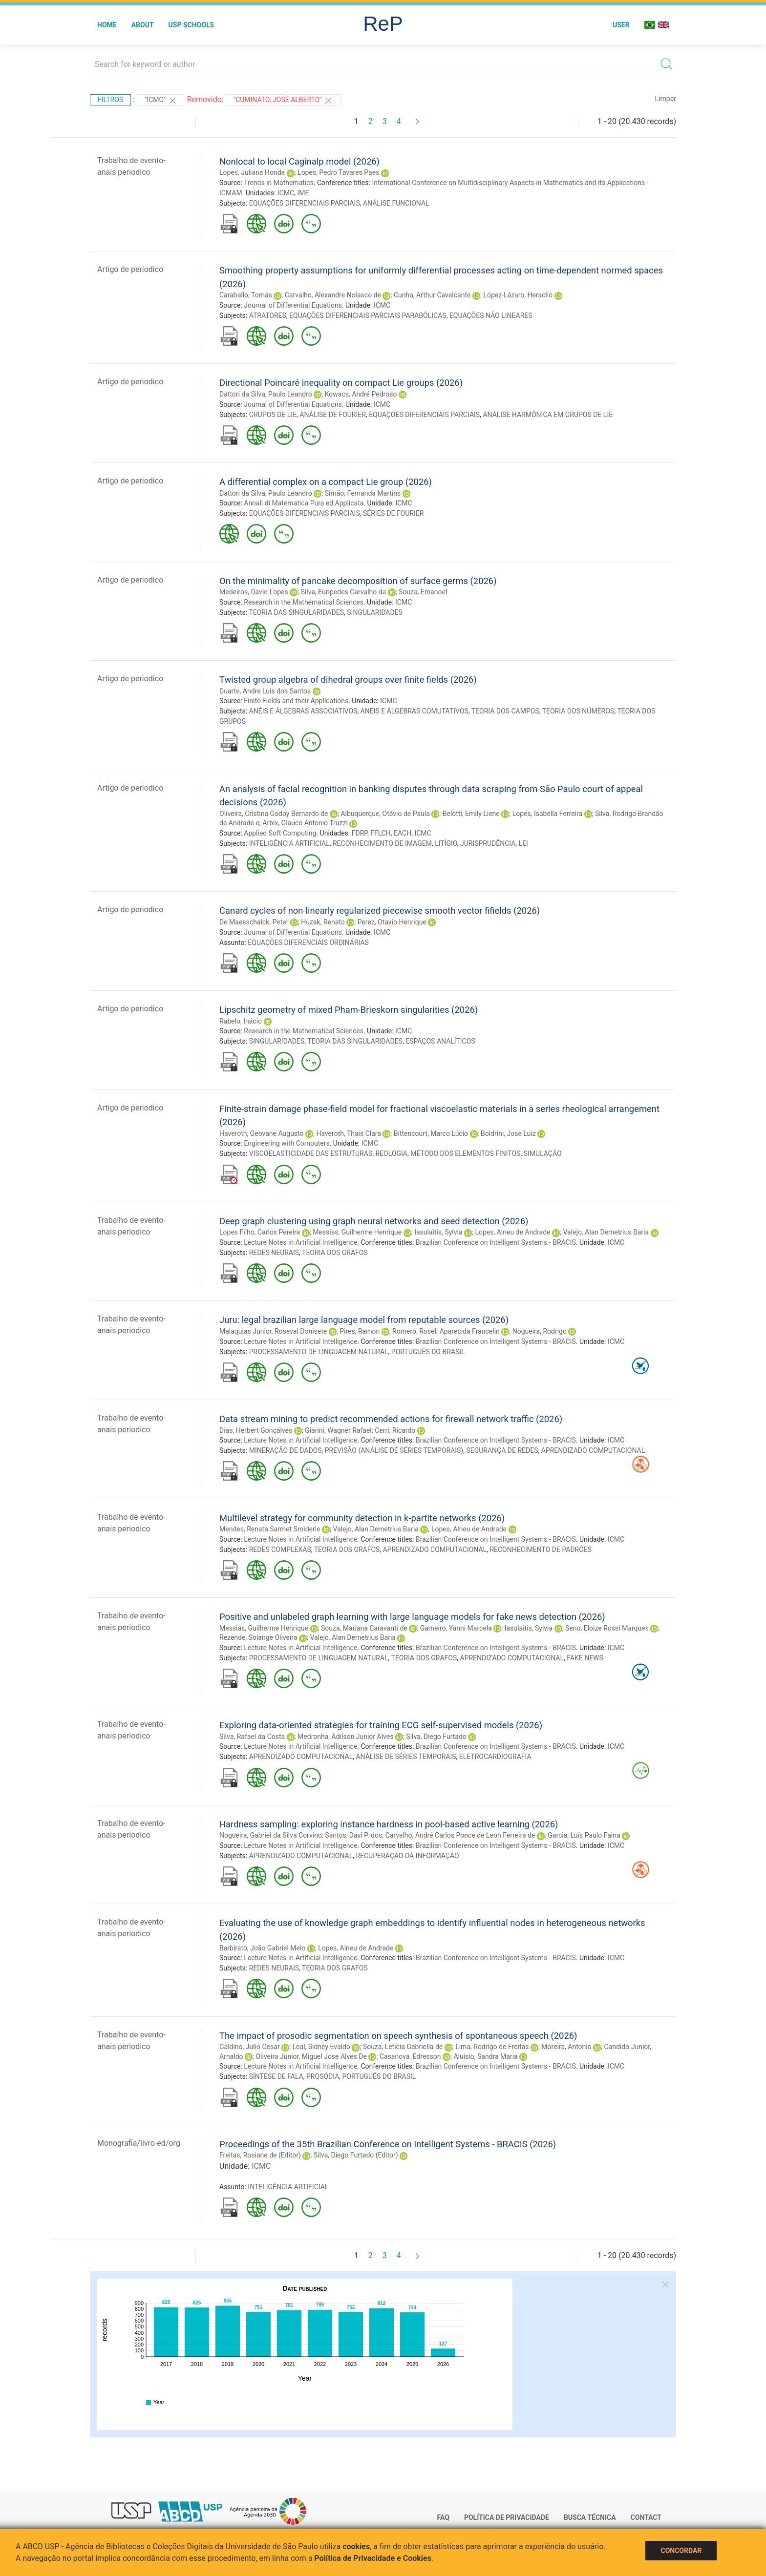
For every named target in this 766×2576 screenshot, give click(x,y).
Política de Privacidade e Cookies (372, 2558)
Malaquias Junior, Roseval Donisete (273, 1331)
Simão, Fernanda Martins (363, 493)
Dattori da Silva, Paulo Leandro (265, 394)
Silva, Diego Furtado (436, 1736)
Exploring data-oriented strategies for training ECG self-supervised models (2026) (380, 1725)
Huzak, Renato (322, 922)
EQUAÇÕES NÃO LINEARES (490, 315)
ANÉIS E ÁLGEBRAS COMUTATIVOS (414, 711)
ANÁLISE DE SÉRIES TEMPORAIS (406, 1756)
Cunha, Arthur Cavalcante (432, 295)
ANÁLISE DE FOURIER (332, 415)
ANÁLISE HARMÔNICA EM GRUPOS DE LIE (548, 415)
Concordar (681, 2551)
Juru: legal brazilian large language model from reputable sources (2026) (364, 1320)
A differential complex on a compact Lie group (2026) (325, 482)
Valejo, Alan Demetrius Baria (606, 1232)
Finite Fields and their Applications (296, 701)
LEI (523, 843)
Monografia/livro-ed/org (138, 2143)
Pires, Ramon (360, 1331)
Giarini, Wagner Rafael (338, 1430)
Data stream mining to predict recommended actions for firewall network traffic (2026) (390, 1419)
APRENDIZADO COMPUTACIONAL (593, 1450)
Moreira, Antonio (566, 2047)
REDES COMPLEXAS (280, 1549)
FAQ (443, 2517)
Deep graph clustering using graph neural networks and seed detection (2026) (373, 1221)
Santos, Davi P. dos (353, 1835)
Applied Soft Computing (280, 833)
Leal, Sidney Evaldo (321, 2047)
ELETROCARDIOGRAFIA (495, 1756)
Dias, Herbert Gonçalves (255, 1430)
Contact (646, 2517)
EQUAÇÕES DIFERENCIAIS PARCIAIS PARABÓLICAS (368, 315)
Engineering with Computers (286, 1143)
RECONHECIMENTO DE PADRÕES (540, 1549)
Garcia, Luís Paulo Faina (584, 1835)
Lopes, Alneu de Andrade (512, 1232)
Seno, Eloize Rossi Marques (607, 1628)
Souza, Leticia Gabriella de (403, 2047)
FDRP (359, 833)
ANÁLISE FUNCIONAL (396, 203)
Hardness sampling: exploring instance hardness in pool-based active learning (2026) (388, 1824)
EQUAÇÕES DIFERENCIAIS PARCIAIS (304, 203)
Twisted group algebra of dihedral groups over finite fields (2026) (348, 679)
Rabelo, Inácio (240, 1021)
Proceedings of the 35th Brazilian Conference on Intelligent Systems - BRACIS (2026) (387, 2144)
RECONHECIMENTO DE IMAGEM (382, 843)
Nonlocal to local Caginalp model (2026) (299, 161)
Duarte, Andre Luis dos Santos (265, 691)
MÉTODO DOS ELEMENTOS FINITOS (465, 1153)
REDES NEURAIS (274, 1253)
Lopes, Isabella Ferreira (547, 813)
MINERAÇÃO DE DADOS (285, 1450)
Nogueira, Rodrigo (539, 1331)
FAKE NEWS (585, 1658)
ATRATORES (267, 315)
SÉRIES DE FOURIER (393, 513)
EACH (402, 833)
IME (303, 193)
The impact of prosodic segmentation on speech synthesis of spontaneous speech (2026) (398, 2036)
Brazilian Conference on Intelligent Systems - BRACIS (496, 1242)
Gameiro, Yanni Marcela (456, 1628)
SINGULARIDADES (375, 612)
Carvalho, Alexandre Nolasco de (333, 295)
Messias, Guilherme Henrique (357, 1232)
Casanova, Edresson (410, 2056)
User (621, 25)
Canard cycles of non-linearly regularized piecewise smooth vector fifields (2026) (379, 910)
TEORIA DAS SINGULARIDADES (296, 612)
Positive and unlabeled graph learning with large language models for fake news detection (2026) (412, 1617)
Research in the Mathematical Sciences (303, 602)
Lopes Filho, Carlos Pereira (259, 1232)
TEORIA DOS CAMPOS (505, 711)
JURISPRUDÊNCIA (487, 843)
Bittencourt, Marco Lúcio (431, 1133)
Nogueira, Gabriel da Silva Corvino (270, 1835)
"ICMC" (161, 100)
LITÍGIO (446, 843)
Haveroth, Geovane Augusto (261, 1133)
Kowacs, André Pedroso (361, 394)
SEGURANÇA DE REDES (502, 1450)
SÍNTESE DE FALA (276, 2076)
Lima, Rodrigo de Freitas (492, 2047)
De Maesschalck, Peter (253, 922)
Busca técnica (590, 2517)
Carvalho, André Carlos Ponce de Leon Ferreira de (460, 1835)
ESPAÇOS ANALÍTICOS (440, 1041)
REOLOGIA (391, 1153)
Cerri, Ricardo (395, 1430)
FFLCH (380, 833)
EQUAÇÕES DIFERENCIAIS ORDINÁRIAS (308, 942)
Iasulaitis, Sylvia (438, 1232)
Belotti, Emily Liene (471, 813)
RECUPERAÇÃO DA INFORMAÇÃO (407, 1856)
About (142, 25)
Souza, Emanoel (423, 592)
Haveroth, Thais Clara (348, 1133)
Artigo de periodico (130, 269)
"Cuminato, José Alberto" (284, 100)
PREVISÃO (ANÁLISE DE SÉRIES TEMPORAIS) (394, 1450)
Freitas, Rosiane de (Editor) (260, 2155)
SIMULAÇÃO (543, 1153)
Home (107, 25)
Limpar (665, 99)
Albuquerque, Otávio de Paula (384, 813)
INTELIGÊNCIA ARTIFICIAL (289, 843)
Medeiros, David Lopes (253, 592)
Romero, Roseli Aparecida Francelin (446, 1331)
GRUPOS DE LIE (273, 415)
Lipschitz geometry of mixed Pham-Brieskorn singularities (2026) (348, 1010)
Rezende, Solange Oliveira (258, 1637)
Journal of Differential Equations (293, 305)
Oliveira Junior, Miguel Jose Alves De (311, 2056)
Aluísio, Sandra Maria (485, 2056)
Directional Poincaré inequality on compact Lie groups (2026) (341, 382)
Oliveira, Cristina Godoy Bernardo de (273, 813)
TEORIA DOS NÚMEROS (578, 711)
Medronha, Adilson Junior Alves (345, 1736)
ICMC (285, 193)
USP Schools (191, 25)
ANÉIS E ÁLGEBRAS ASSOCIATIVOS (303, 711)
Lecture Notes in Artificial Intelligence (300, 1242)
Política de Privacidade (506, 2517)
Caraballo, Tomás (245, 295)
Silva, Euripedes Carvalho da (343, 592)
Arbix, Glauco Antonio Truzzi (305, 823)
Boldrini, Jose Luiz (508, 1133)
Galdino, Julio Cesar (249, 2047)
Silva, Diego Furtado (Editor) (356, 2155)
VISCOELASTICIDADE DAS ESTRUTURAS (311, 1153)
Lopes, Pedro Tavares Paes (338, 172)
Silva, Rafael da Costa (252, 1736)
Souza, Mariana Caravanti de (364, 1628)
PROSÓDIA (322, 2076)
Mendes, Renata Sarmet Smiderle (269, 1529)
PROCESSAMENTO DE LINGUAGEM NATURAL (318, 1352)
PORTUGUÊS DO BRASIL (428, 1352)
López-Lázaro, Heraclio (518, 295)
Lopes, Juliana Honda (252, 172)
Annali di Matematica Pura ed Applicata (303, 503)
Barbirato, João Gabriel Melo (262, 1948)
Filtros (110, 100)
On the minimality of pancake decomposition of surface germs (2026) (358, 581)
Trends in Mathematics (279, 183)
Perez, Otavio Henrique (392, 922)
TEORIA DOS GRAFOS (335, 1253)
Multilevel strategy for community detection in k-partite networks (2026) (362, 1518)
